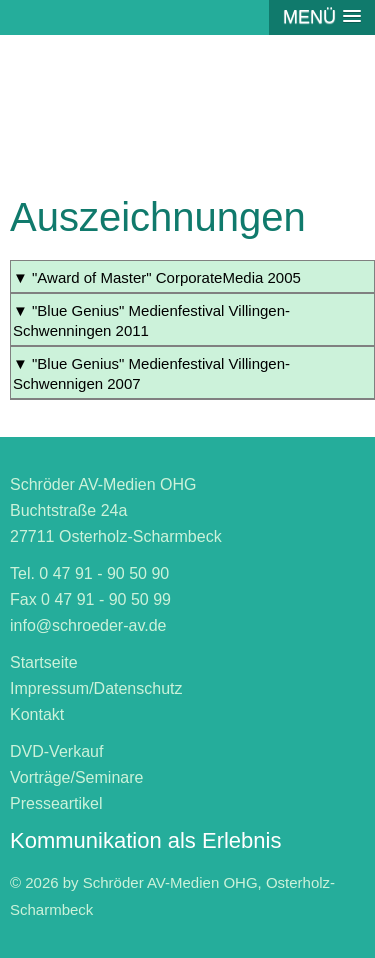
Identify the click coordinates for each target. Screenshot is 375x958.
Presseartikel (56, 803)
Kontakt (37, 714)
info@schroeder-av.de (88, 625)
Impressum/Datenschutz (96, 688)
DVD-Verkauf (56, 751)
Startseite (44, 662)
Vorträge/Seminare (76, 777)
